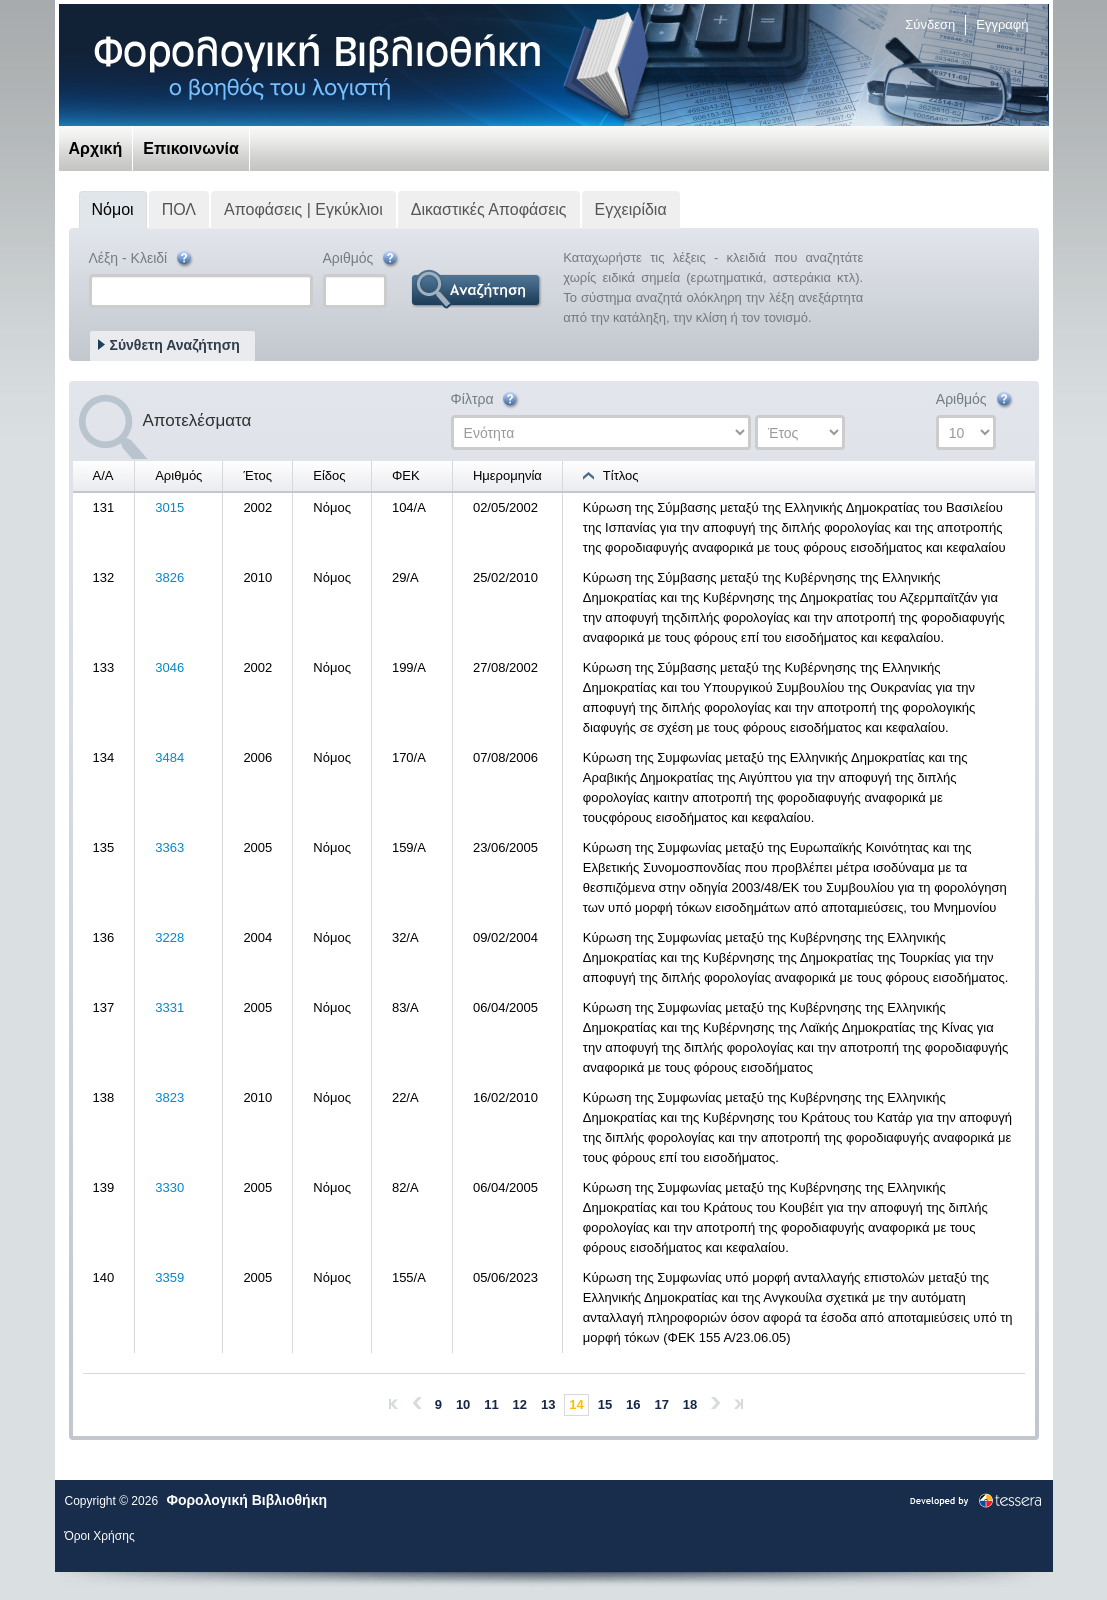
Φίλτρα (486, 400)
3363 (169, 847)
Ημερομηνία (507, 475)
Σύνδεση (930, 24)
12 (520, 1404)
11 (491, 1404)
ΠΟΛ (179, 209)
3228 (169, 937)
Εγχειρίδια (631, 209)
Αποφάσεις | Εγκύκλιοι (303, 209)
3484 (169, 757)
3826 (169, 577)
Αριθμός (362, 259)
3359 (169, 1277)
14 (576, 1404)
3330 (169, 1187)
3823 (169, 1097)
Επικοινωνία (191, 148)
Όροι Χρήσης (100, 1536)
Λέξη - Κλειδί (142, 259)
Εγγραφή (1002, 24)
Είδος (329, 475)
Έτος (257, 475)
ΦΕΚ (406, 475)
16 (633, 1404)
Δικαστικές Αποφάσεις (489, 209)
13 (548, 1404)
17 (661, 1404)
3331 (169, 1007)
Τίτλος (621, 475)
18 (690, 1404)
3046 (169, 667)
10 (463, 1404)
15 (605, 1404)
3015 (169, 507)
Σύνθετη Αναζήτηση (175, 345)
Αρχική (96, 148)
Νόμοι (113, 209)
